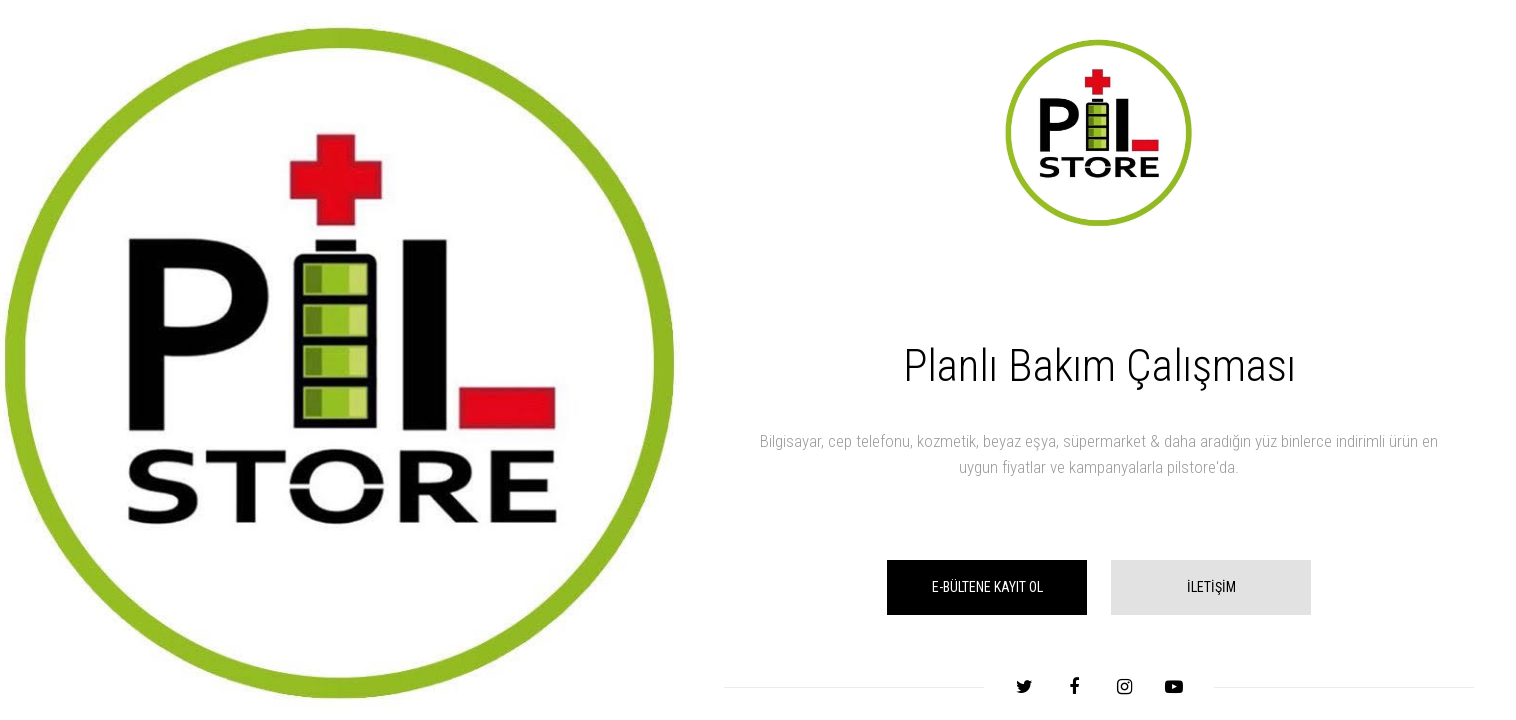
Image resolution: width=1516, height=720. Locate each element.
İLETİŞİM (1211, 587)
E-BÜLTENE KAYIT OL (987, 587)
